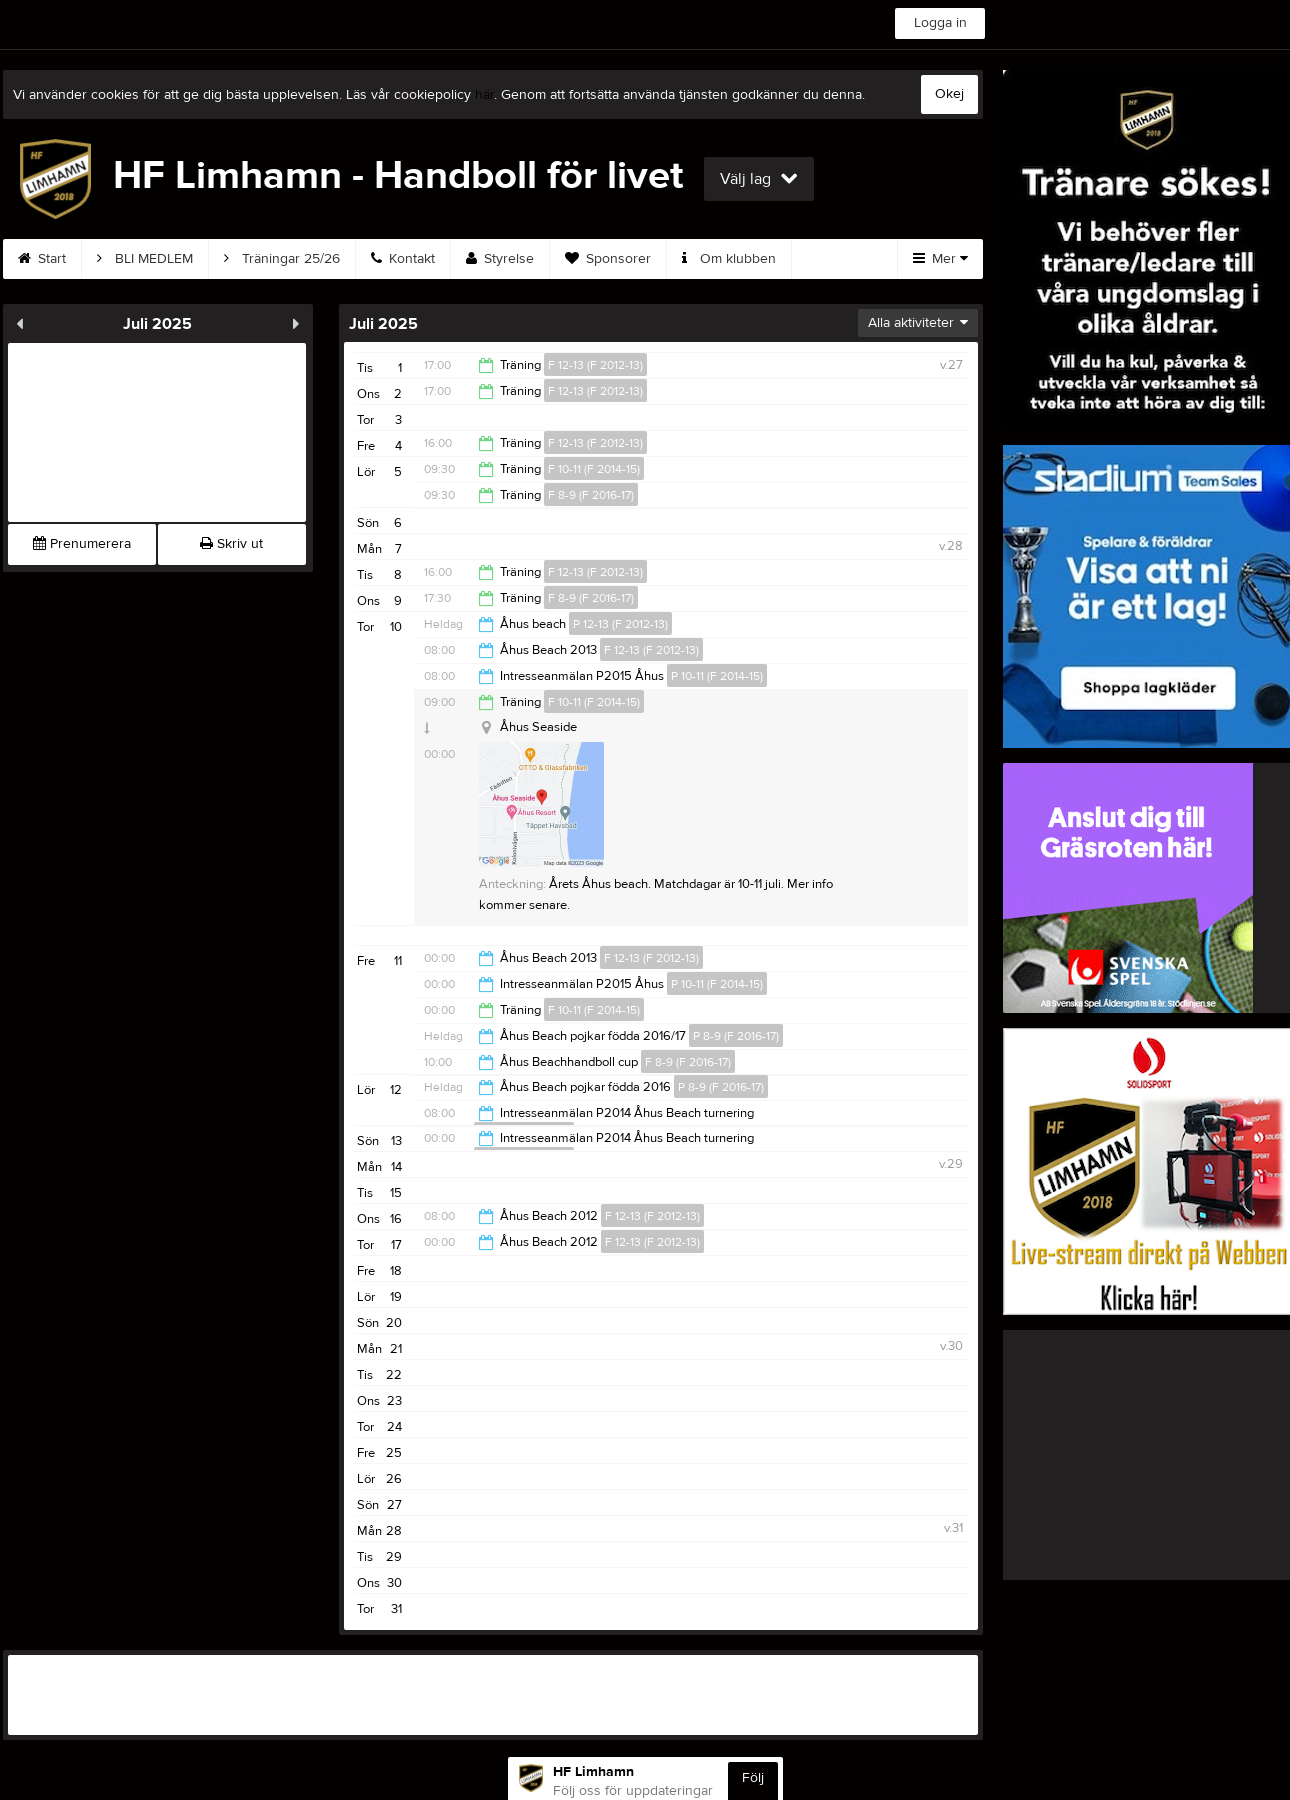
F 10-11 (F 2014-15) (594, 469)
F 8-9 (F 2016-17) (591, 495)
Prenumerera (82, 544)
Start (42, 259)
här (484, 95)
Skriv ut (231, 544)
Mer (940, 259)
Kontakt (403, 259)
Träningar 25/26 (282, 259)
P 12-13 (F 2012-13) (620, 624)
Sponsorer (608, 259)
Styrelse (500, 259)
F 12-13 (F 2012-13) (595, 365)
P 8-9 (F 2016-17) (736, 1036)
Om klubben (729, 259)
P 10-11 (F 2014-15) (717, 676)
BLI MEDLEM (145, 259)
